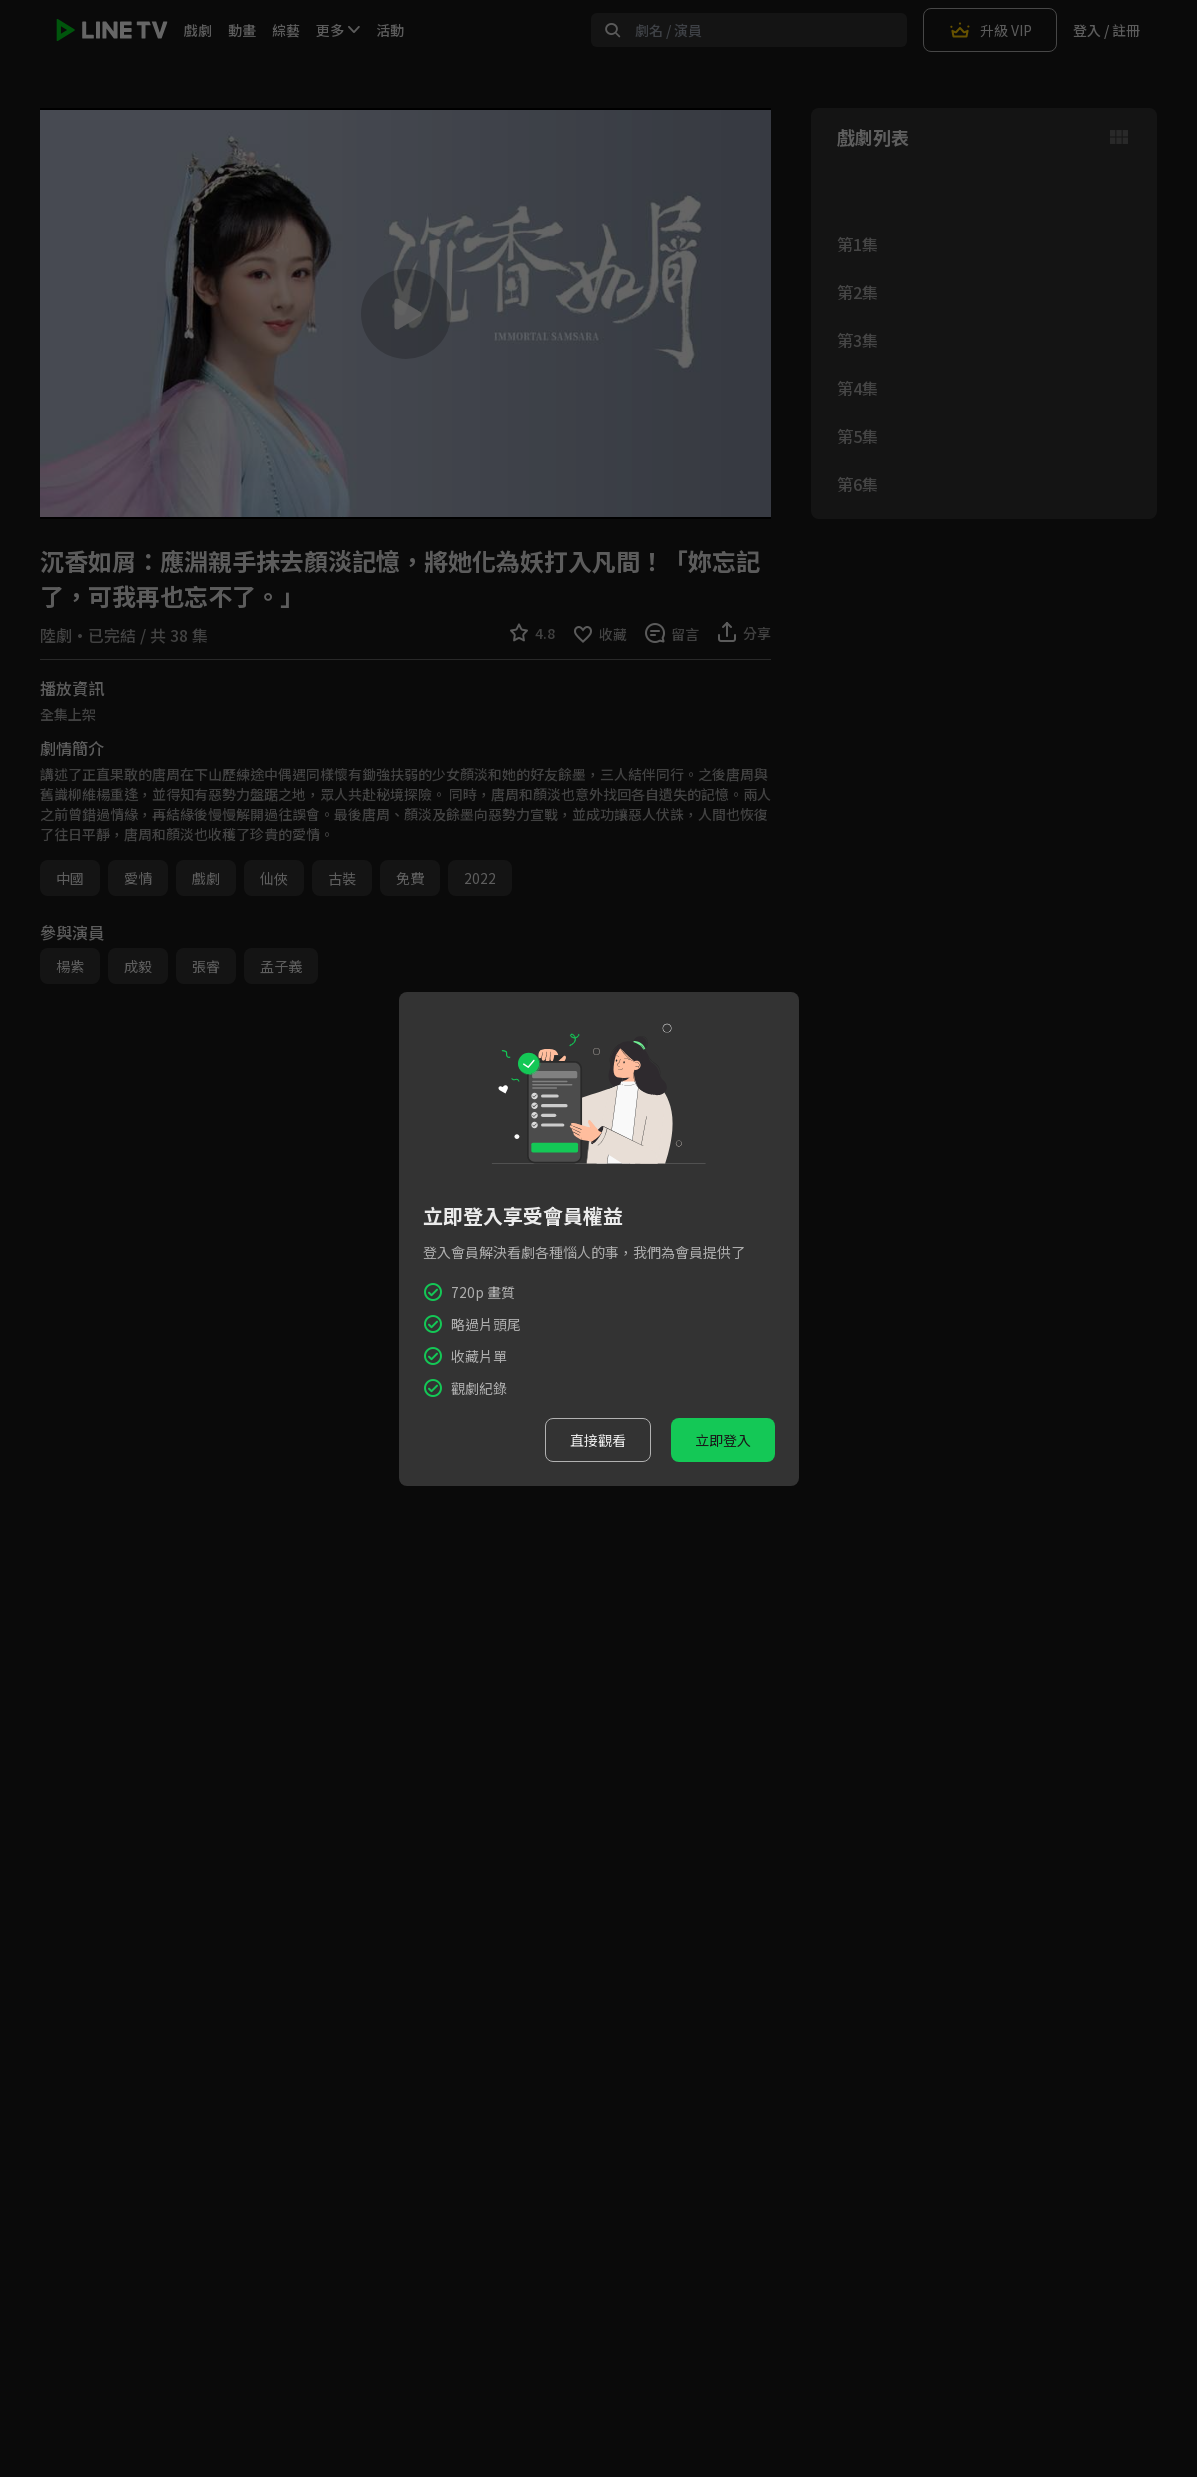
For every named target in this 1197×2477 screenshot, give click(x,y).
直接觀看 (598, 1440)
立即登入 (723, 1440)
